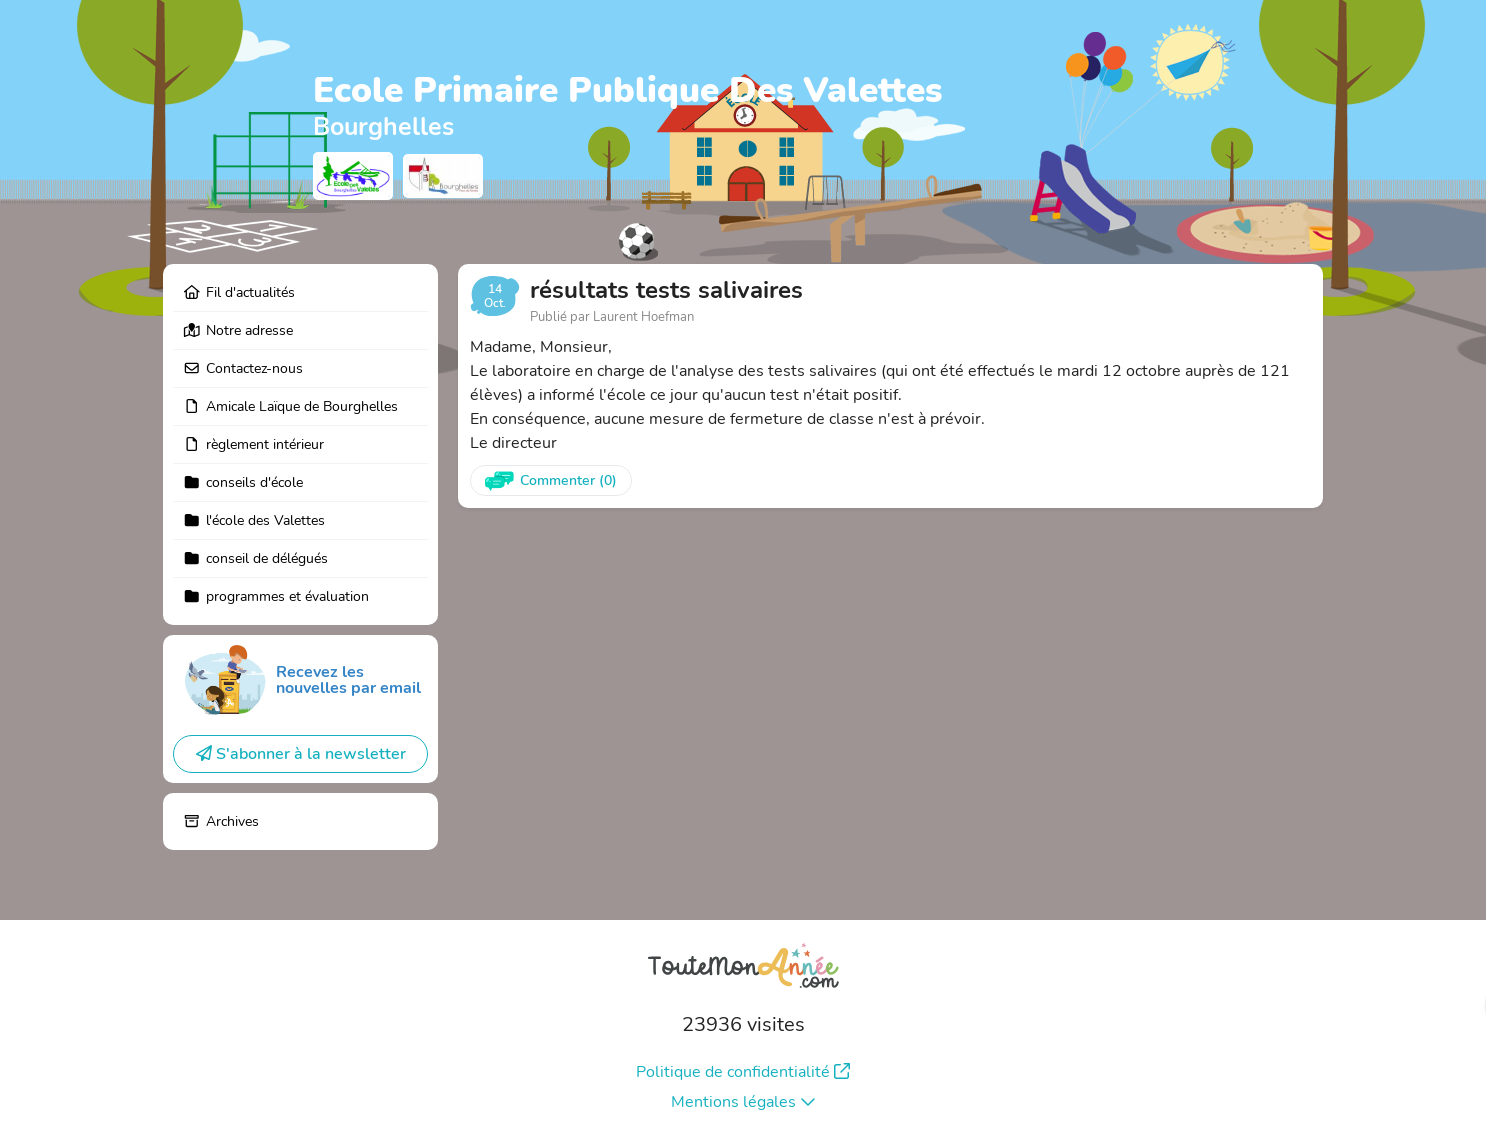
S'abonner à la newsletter (301, 754)
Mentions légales (743, 1102)
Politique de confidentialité (743, 1072)
